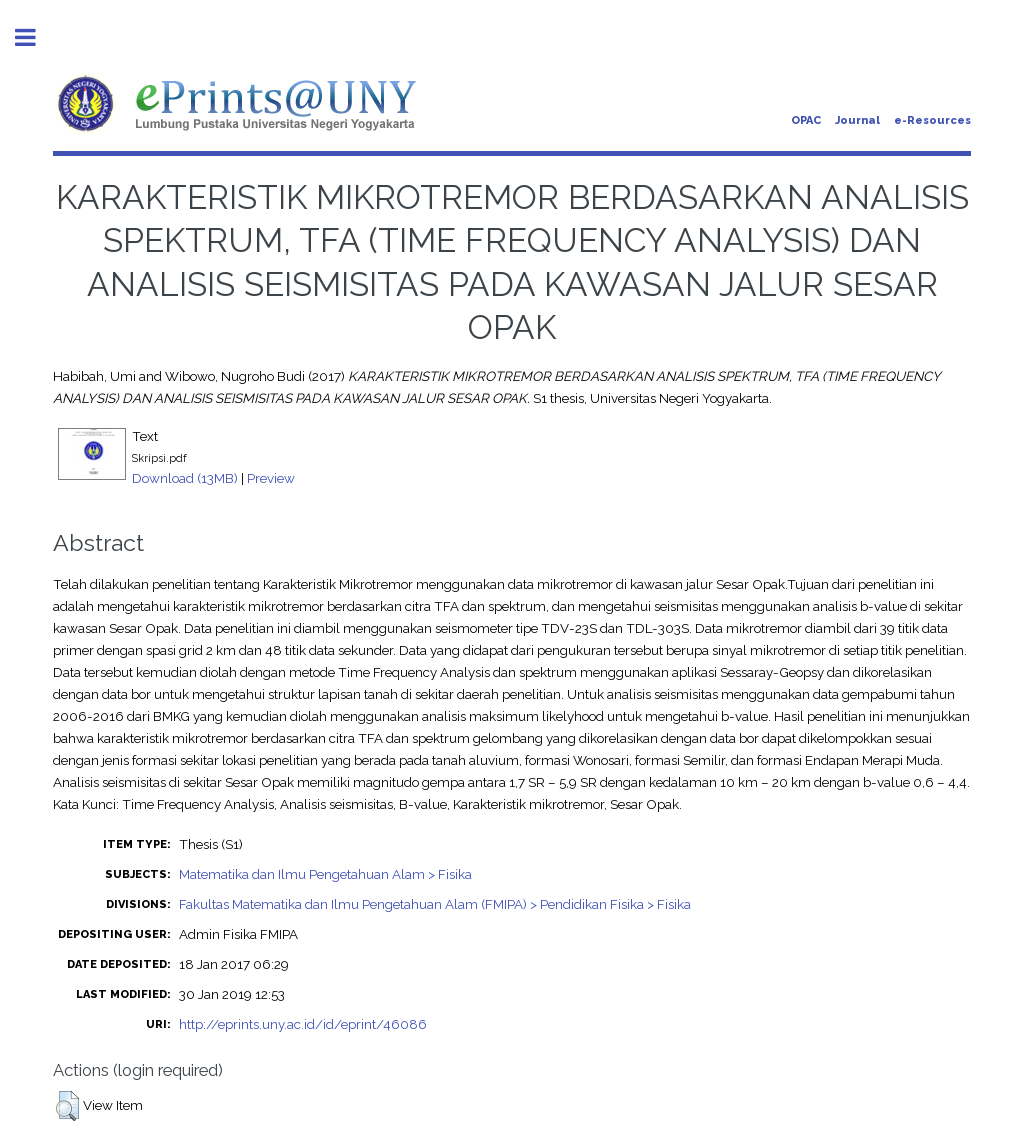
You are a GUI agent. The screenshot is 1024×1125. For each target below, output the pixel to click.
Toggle (36, 37)
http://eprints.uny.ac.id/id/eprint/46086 (303, 1024)
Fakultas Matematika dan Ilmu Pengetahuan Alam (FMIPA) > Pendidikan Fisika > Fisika (435, 904)
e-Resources (932, 120)
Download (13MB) (185, 478)
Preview (271, 478)
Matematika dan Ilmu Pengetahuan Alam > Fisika (325, 874)
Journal (857, 120)
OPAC (806, 120)
